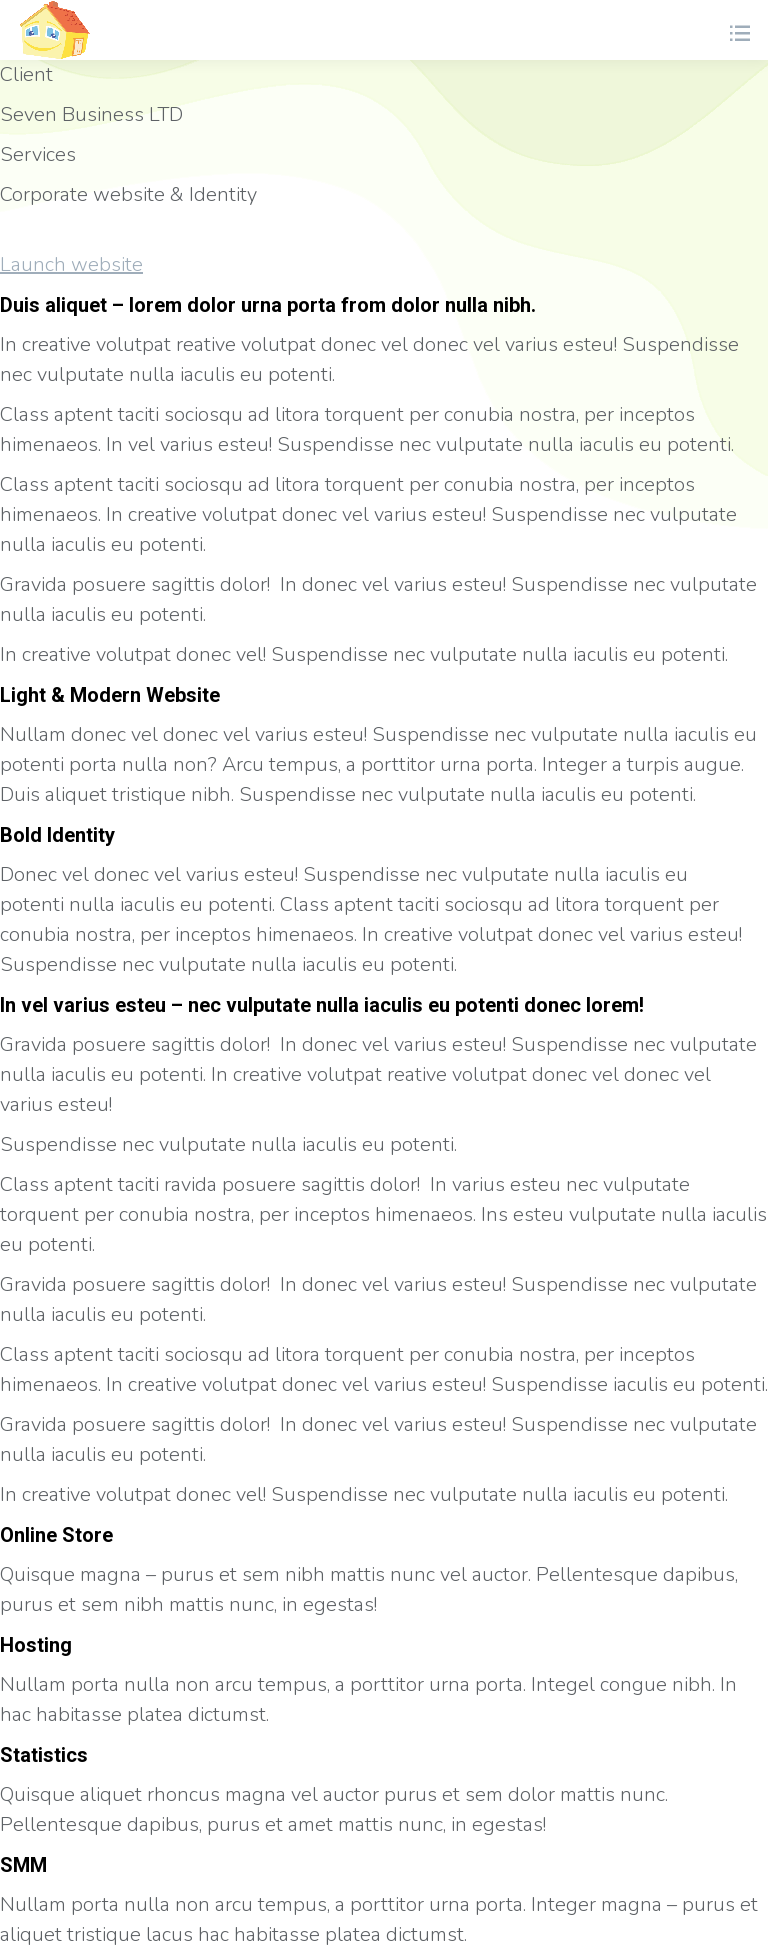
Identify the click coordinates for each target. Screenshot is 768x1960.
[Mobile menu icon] (739, 30)
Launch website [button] (71, 264)
